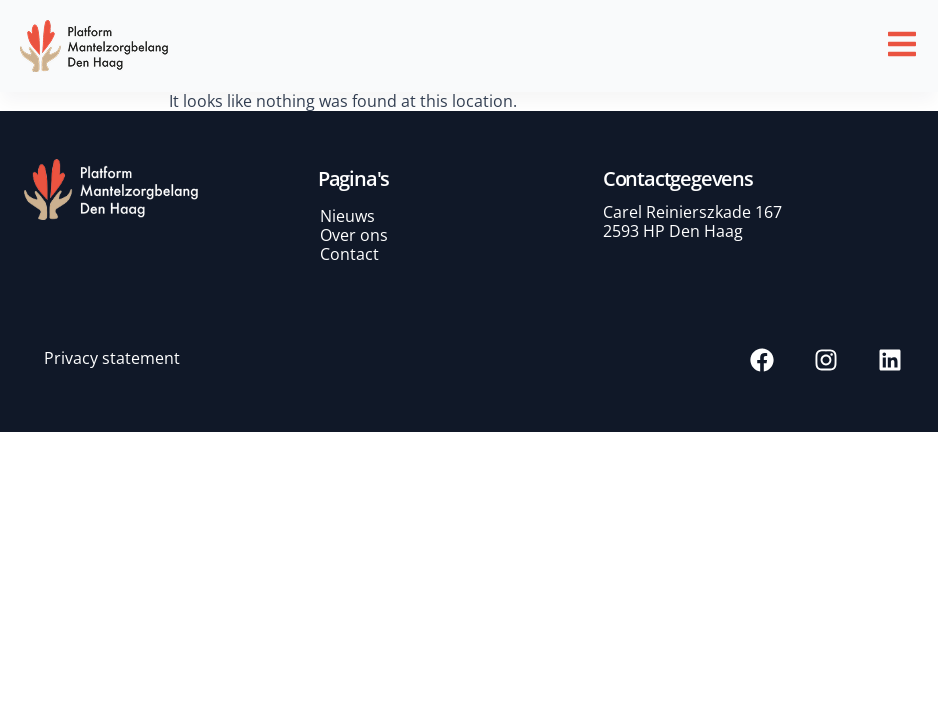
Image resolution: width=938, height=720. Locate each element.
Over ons (354, 235)
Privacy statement (112, 358)
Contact (349, 254)
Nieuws (347, 216)
